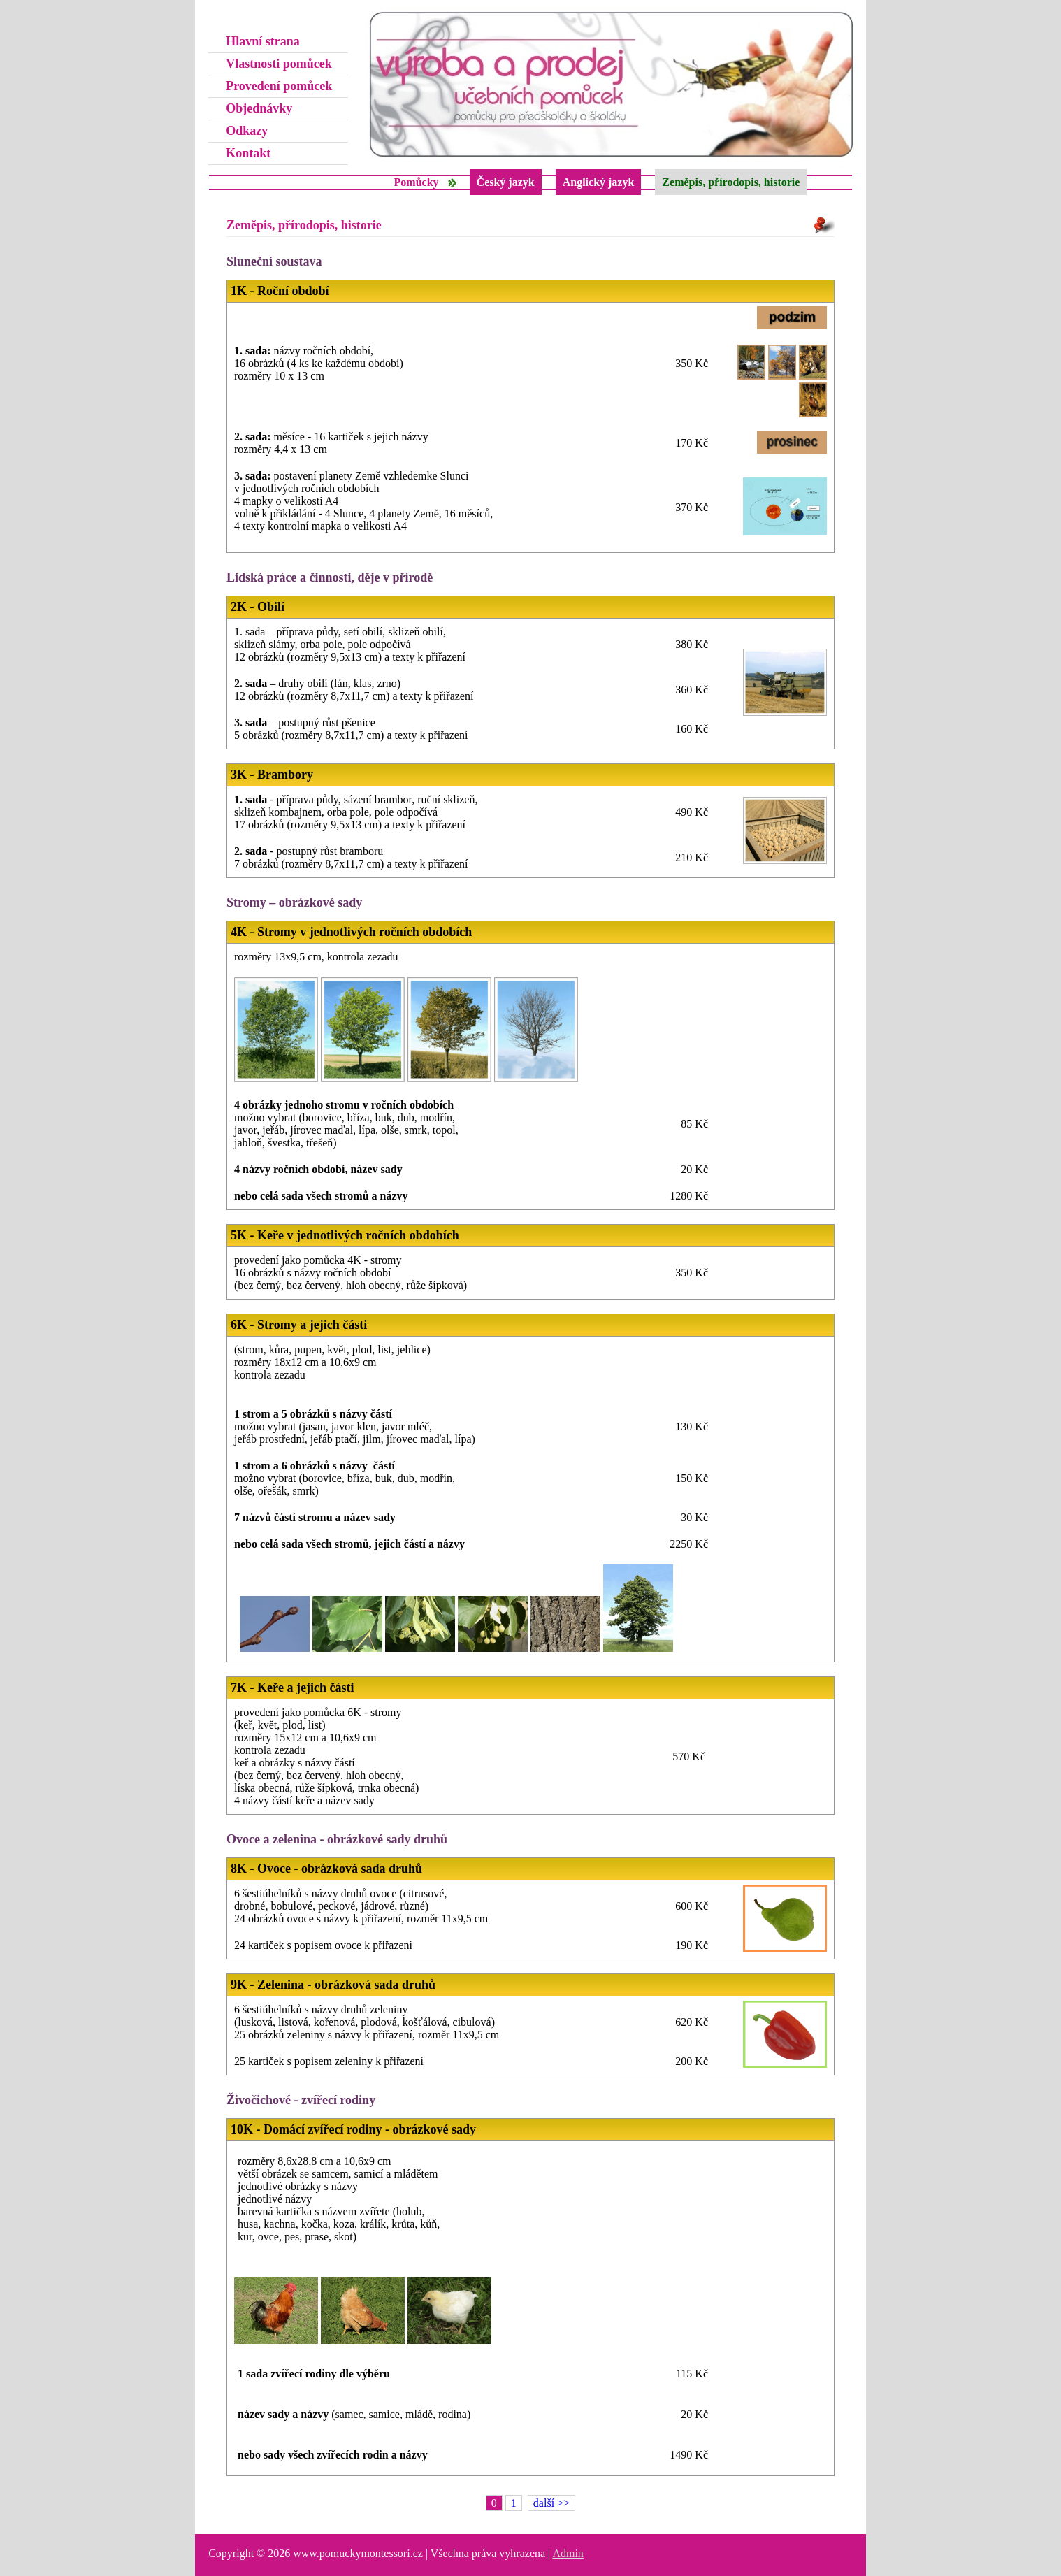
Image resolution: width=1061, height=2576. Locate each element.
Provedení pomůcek (279, 86)
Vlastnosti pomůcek (279, 64)
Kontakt (248, 153)
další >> (551, 2503)
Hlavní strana (263, 41)
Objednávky (259, 108)
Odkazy (247, 131)
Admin (567, 2553)
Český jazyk (506, 182)
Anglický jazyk (599, 182)
